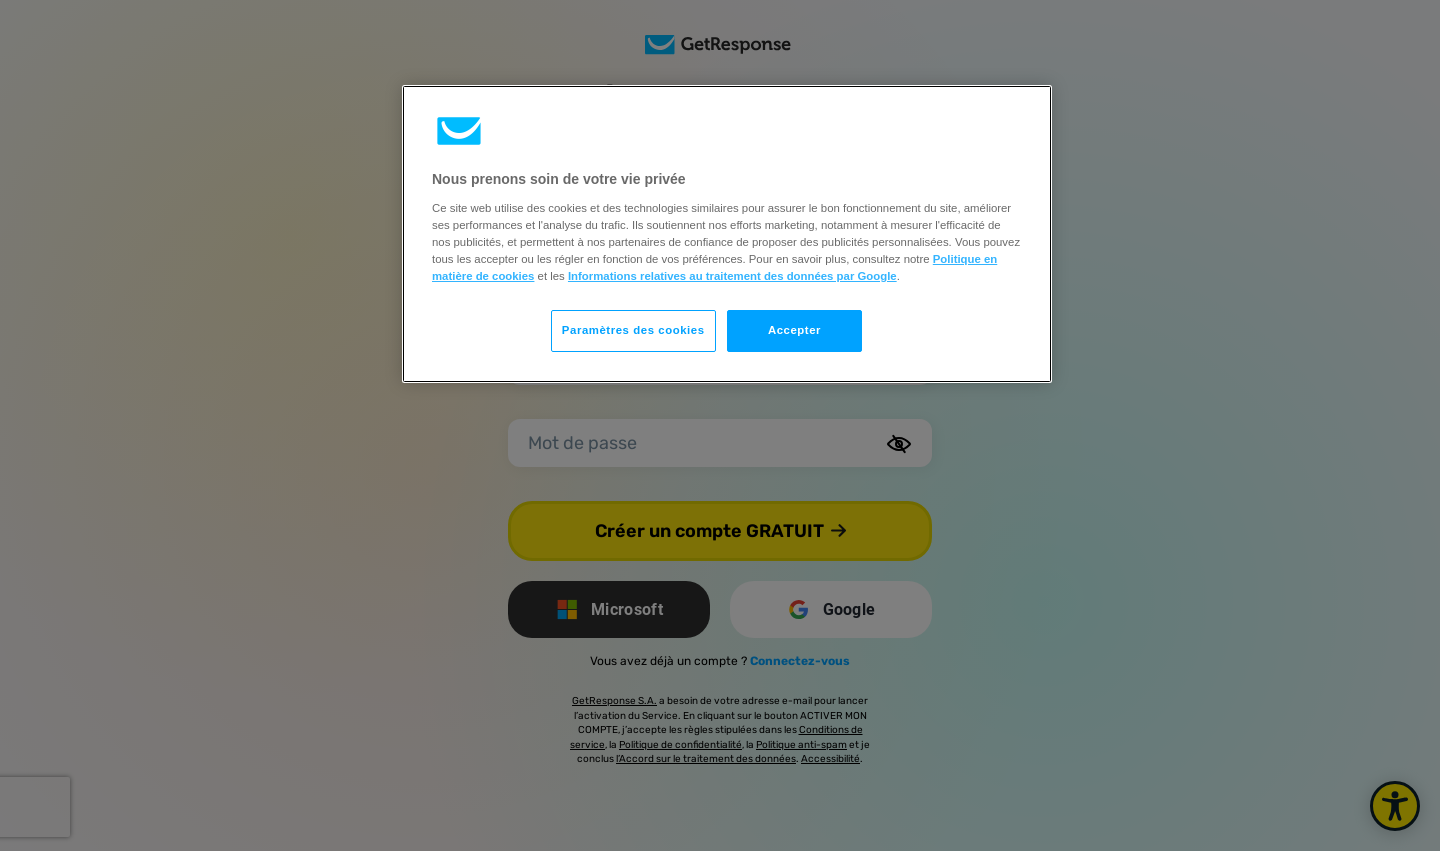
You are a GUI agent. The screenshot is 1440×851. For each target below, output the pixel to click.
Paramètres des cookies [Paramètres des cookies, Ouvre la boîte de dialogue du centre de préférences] (633, 330)
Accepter (794, 330)
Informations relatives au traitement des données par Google (732, 276)
